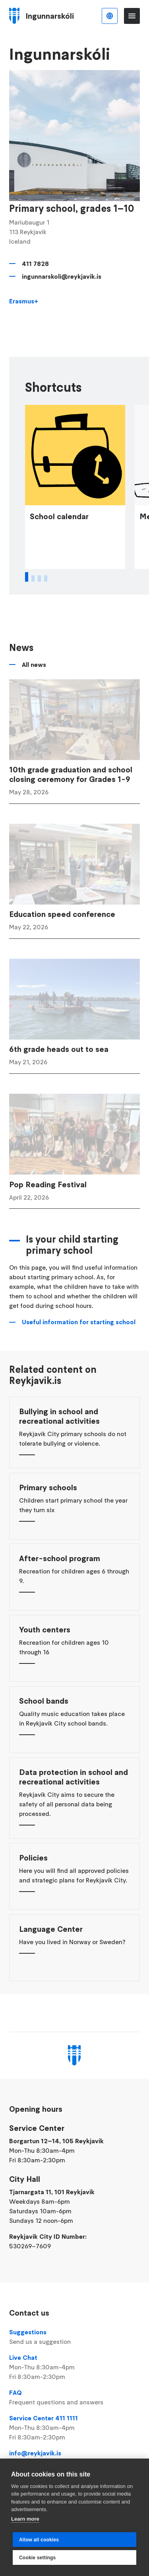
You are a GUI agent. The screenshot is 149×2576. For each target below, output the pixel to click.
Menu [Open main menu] (132, 16)
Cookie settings (37, 2557)
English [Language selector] (110, 16)
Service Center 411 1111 (74, 2428)
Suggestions (74, 2337)
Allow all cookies (39, 2540)
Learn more (25, 2519)
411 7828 (35, 264)
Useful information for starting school (78, 1340)
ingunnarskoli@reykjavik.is (61, 276)
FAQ (74, 2397)
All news (34, 683)
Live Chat (74, 2367)
